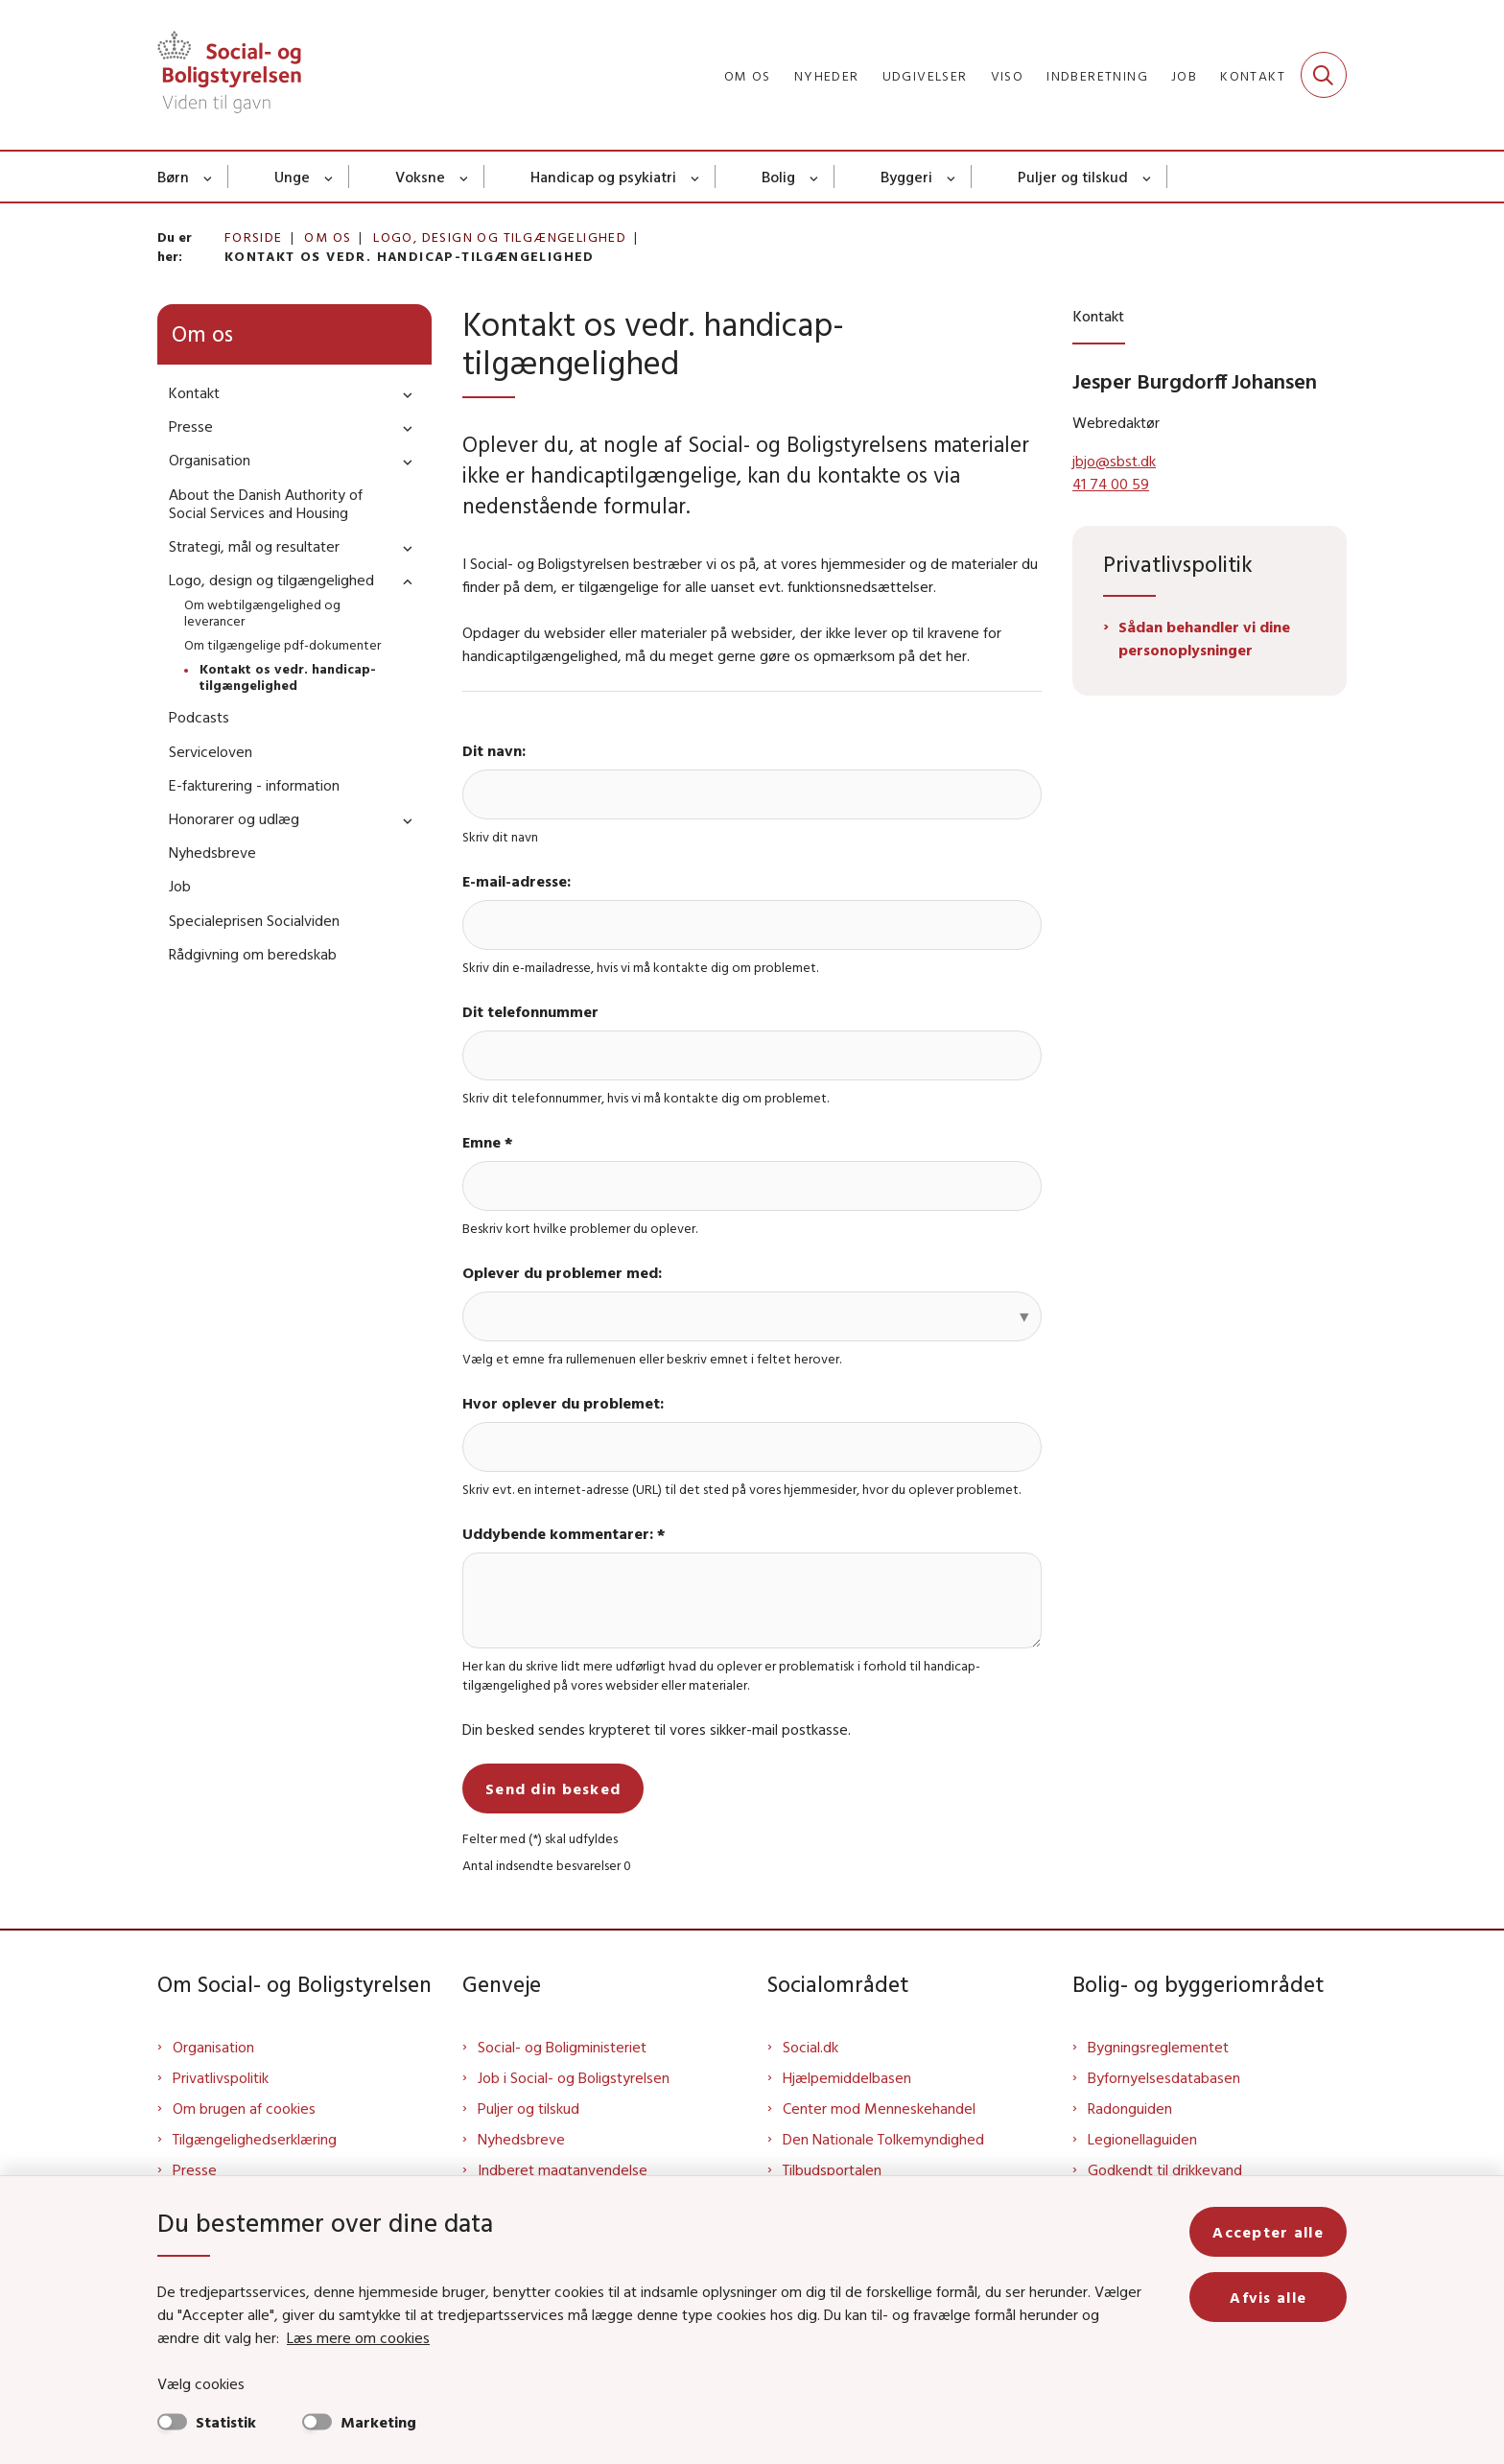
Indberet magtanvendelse (562, 2169)
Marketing (378, 2421)
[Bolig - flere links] (814, 176)
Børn (173, 176)
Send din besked (553, 1788)
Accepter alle (1268, 2231)
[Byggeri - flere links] (952, 176)
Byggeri (906, 176)
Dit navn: (494, 750)
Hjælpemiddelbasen (847, 2077)
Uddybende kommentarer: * (564, 1533)
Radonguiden (1130, 2108)
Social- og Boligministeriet (562, 2046)
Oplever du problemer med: (562, 1272)
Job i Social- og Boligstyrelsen (574, 2077)
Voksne (420, 176)
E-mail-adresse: (516, 880)
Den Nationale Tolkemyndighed (883, 2138)
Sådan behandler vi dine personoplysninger (1204, 638)
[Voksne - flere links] (464, 176)
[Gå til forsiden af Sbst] (229, 75)
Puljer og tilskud (1073, 176)
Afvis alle (1268, 2297)
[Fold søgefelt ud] (1324, 75)
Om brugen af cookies (244, 2108)
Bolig (778, 176)
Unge (292, 176)
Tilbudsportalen (832, 2169)
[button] (402, 394)
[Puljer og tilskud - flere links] (1147, 176)
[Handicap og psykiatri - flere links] (696, 176)
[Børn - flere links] (208, 176)
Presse (195, 2169)
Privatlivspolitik (221, 2077)
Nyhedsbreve (521, 2138)
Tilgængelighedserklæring (255, 2138)
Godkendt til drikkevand (1165, 2169)
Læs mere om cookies (358, 2337)
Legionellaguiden (1142, 2138)
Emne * (487, 1141)
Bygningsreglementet (1158, 2046)
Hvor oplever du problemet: (563, 1402)
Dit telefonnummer (530, 1011)
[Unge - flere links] (329, 176)
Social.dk (810, 2046)
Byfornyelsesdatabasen (1164, 2077)
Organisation (213, 2046)
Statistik (226, 2421)
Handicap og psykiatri (603, 176)
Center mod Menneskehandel (879, 2108)
